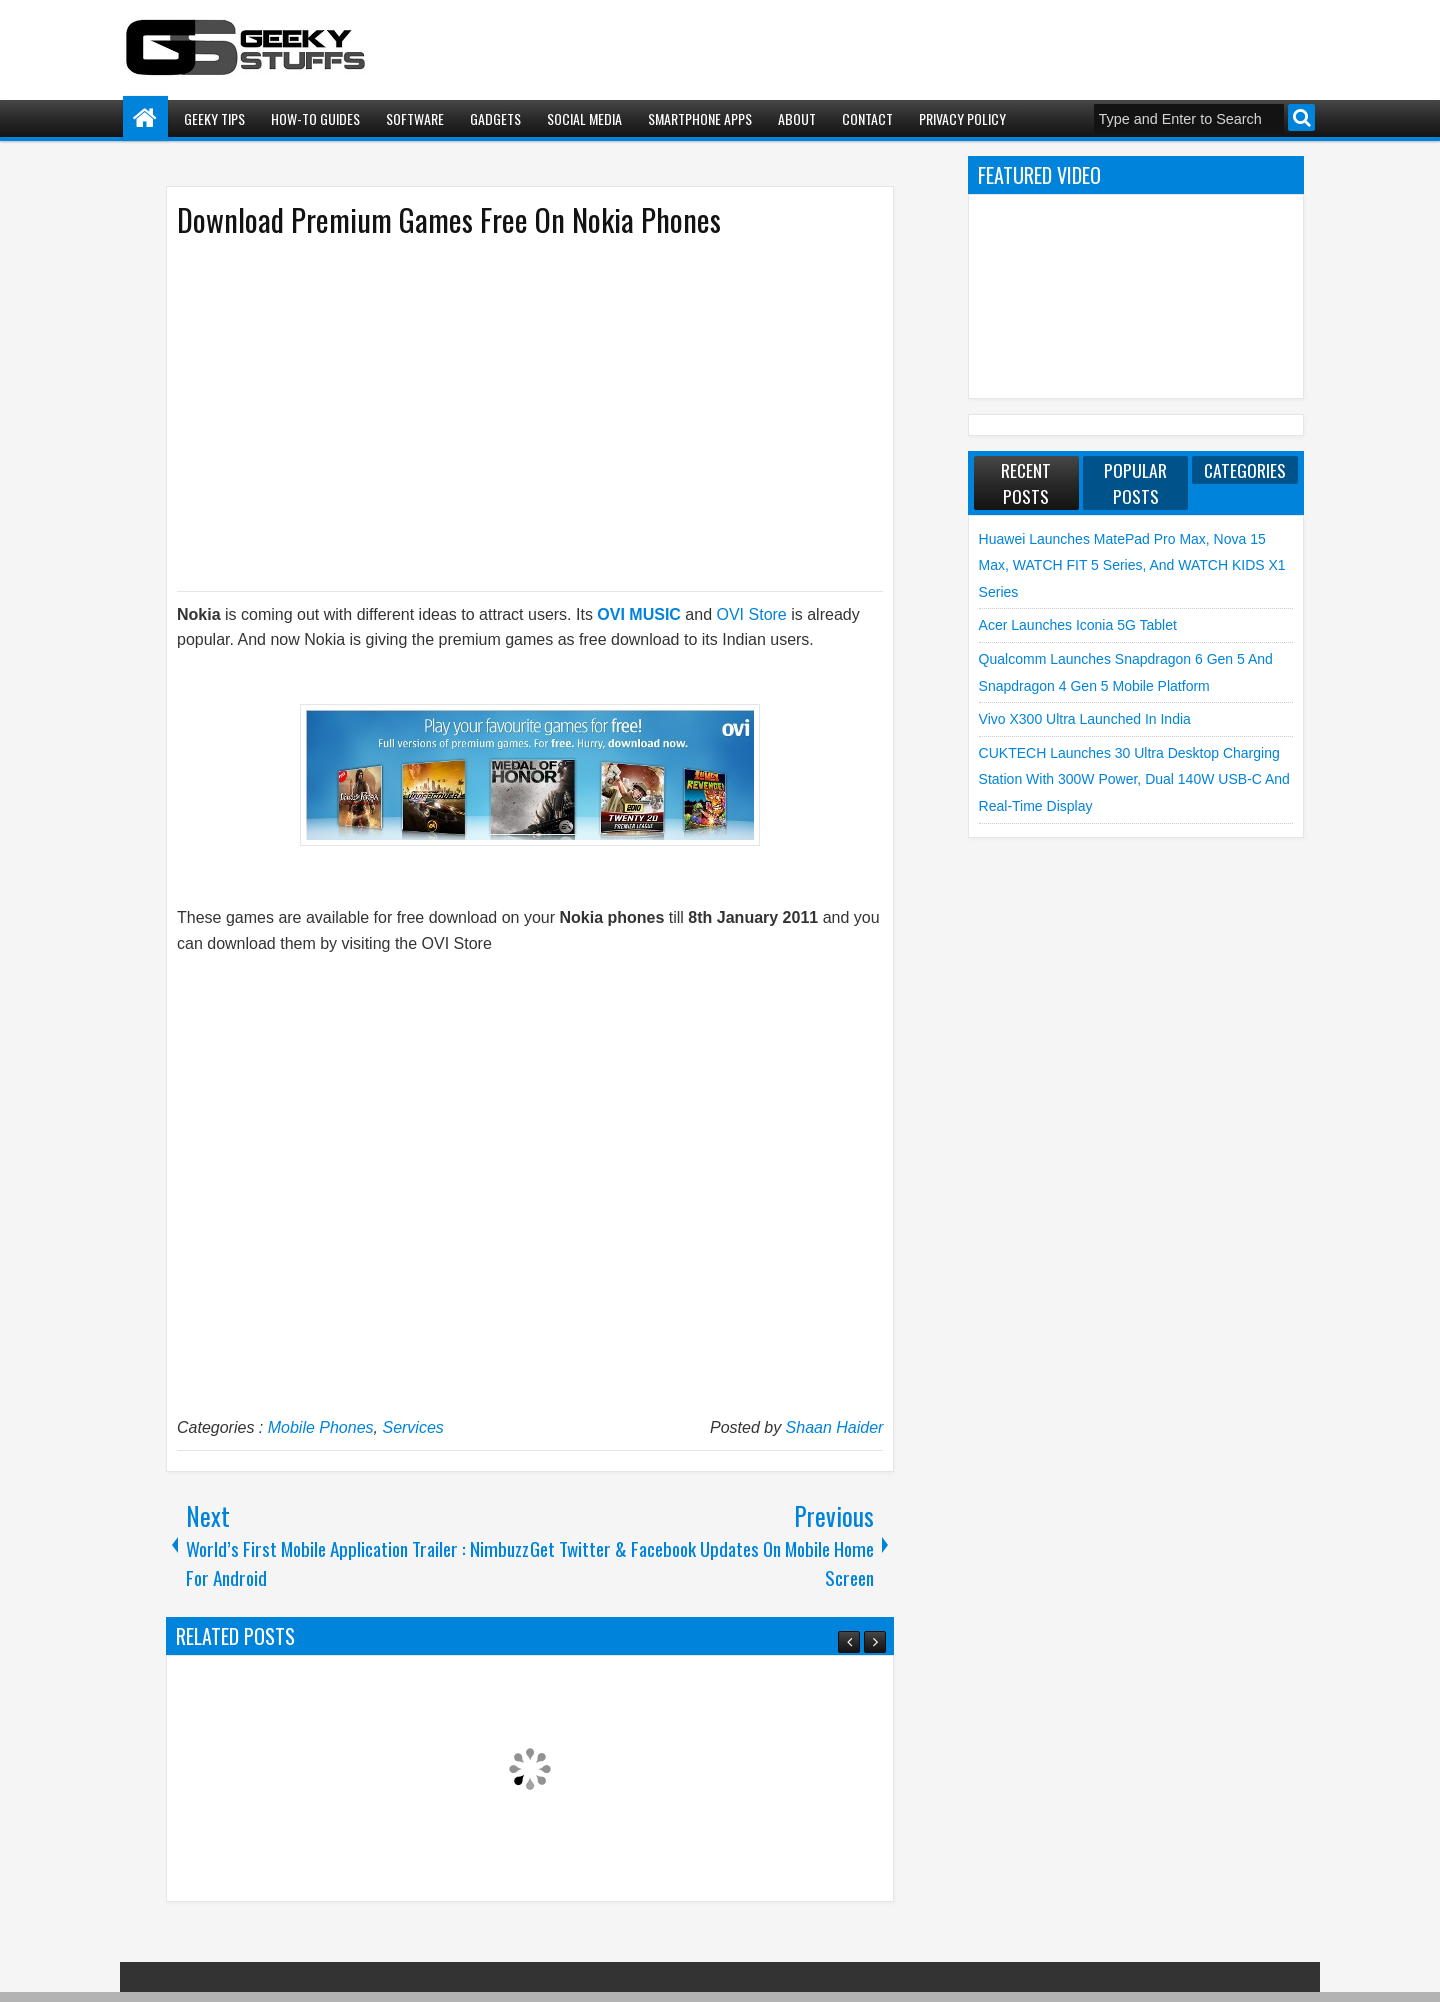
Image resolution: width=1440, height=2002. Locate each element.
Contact (867, 118)
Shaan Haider (835, 1427)
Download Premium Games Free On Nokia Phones (449, 219)
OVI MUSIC (639, 614)
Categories (1245, 470)
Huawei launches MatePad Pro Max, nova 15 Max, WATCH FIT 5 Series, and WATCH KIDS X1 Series (1132, 565)
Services (412, 1427)
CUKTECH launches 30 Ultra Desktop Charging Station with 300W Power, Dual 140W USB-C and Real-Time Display (1134, 779)
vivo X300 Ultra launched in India (1085, 719)
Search (1301, 117)
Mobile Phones (321, 1427)
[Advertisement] (510, 413)
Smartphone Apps (700, 118)
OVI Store (752, 614)
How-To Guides (315, 118)
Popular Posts (1135, 483)
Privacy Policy (962, 118)
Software (415, 118)
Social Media (584, 118)
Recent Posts (1026, 483)
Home (145, 118)
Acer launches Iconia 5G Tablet (1078, 625)
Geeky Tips (214, 118)
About (797, 118)
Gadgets (495, 118)
